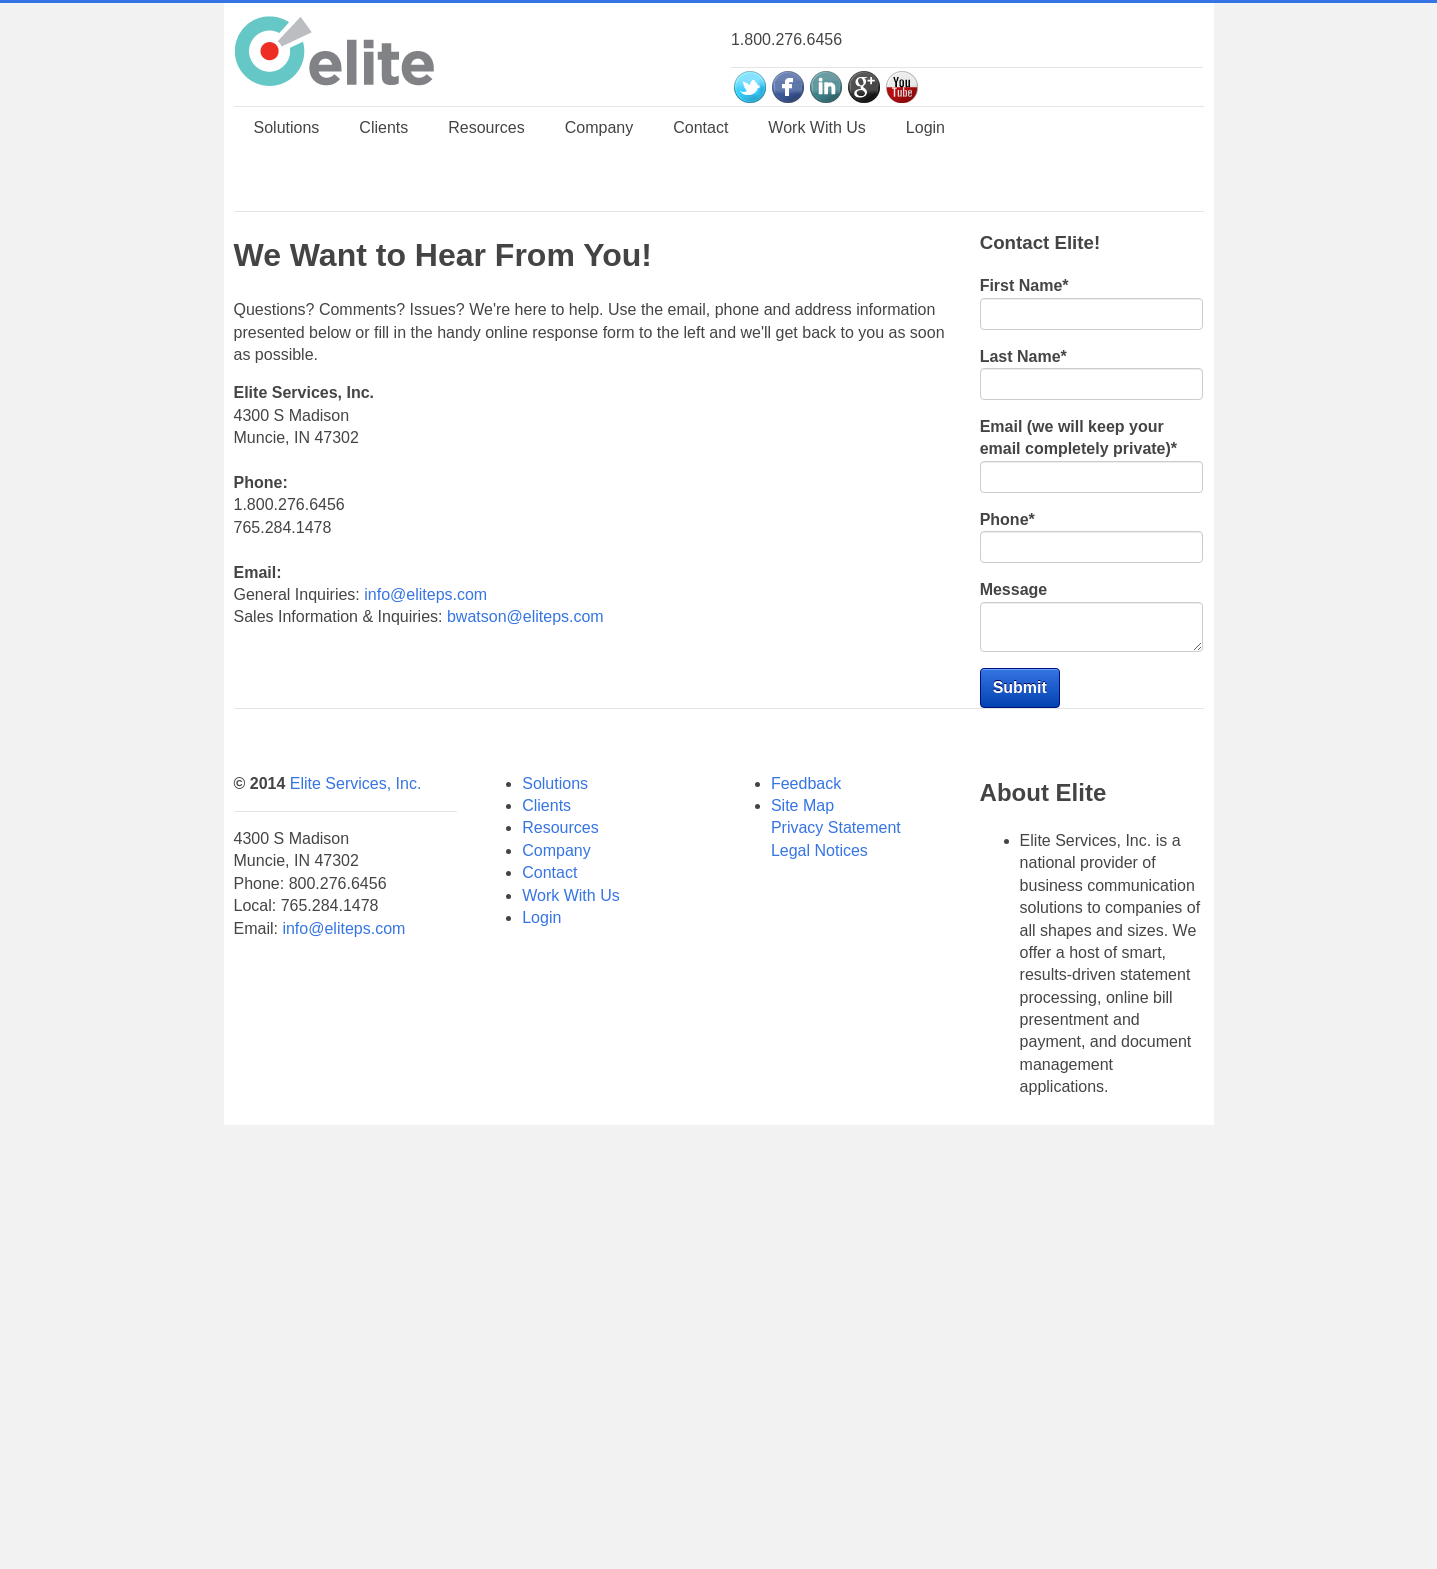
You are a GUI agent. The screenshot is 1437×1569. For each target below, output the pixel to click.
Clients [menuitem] (383, 285)
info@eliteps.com (425, 876)
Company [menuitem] (599, 285)
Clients (546, 1219)
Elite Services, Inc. (356, 1197)
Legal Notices (819, 1264)
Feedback (806, 1197)
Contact (549, 1286)
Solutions (555, 1197)
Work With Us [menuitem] (816, 285)
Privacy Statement (836, 1241)
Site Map (802, 1219)
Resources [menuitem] (486, 285)
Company (556, 1264)
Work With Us (570, 1309)
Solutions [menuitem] (287, 285)
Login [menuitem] (925, 285)
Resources (560, 1241)
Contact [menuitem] (700, 285)
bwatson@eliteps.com (525, 898)
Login (541, 1331)
